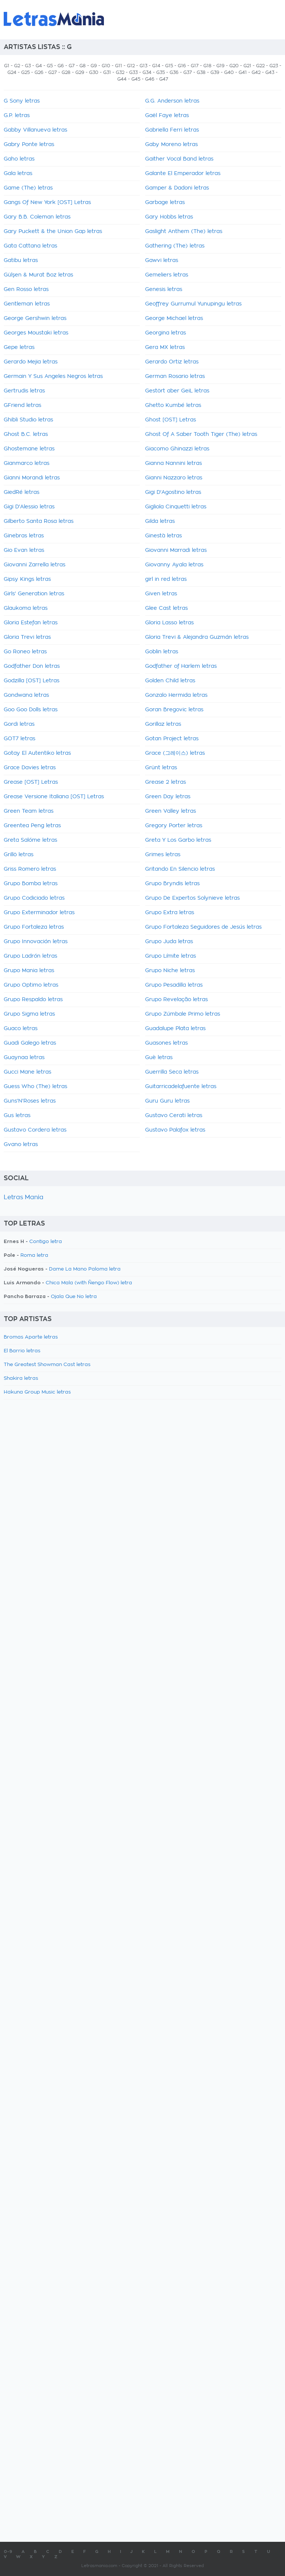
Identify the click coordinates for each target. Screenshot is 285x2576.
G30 (93, 72)
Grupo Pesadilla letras (174, 985)
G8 (82, 66)
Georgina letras (165, 333)
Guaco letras (20, 1028)
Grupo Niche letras (170, 970)
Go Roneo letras (25, 651)
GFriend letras (22, 405)
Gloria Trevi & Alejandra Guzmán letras (197, 637)
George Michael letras (174, 318)
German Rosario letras (175, 376)
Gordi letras (19, 724)
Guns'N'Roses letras (30, 1101)
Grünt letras (161, 767)
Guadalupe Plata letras (175, 1028)
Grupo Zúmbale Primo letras (182, 1014)
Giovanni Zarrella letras (34, 564)
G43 (269, 72)
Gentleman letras (27, 304)
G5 (50, 66)
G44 (122, 79)
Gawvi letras (161, 260)
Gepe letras (19, 347)
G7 (72, 66)
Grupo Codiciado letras (34, 898)
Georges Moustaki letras (36, 333)
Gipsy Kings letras (27, 579)
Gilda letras (160, 521)
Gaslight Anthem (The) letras (183, 231)
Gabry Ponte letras (29, 144)
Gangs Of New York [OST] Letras (47, 202)
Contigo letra (45, 1241)
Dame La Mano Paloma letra (85, 1269)
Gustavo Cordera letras (35, 1130)
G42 (256, 72)
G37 (187, 72)
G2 (17, 66)
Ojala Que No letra (74, 1296)
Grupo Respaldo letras (33, 999)
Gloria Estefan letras (31, 622)
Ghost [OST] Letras (170, 420)
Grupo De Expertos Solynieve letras (192, 898)
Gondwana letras (26, 695)
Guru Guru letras (167, 1101)
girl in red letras (166, 579)
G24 (11, 72)
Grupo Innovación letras (36, 941)
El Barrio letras (22, 1351)
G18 (207, 66)
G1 (6, 66)
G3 (28, 66)
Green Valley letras (170, 811)
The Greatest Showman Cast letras (47, 1364)
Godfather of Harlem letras (181, 666)
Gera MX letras (165, 347)
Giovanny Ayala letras (174, 564)
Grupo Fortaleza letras (34, 927)
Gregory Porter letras (173, 825)
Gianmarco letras (26, 463)
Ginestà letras (163, 535)
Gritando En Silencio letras (180, 869)
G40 (229, 72)
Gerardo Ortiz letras (172, 362)
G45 (135, 79)
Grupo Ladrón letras (30, 956)
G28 (66, 72)
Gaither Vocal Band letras (179, 159)
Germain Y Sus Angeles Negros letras (53, 376)
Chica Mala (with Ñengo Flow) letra (89, 1283)
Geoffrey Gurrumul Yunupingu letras (193, 304)
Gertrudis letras (24, 391)
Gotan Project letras (172, 738)
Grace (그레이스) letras (175, 753)
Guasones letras (166, 1043)
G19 (220, 66)
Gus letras (17, 1115)
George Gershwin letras (35, 318)
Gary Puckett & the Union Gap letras (53, 231)
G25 (25, 72)
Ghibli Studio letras (28, 420)
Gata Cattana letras (30, 246)
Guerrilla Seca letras (172, 1072)
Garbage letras (165, 202)
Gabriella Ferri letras (172, 130)
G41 (243, 72)
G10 (106, 66)
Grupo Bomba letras (31, 883)
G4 (39, 66)
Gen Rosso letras (26, 289)
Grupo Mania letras (29, 970)
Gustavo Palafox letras (175, 1130)
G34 (146, 72)
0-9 (8, 2552)
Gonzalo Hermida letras (176, 695)
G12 (131, 66)
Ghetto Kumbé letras (173, 405)
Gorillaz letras (163, 724)
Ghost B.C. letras (26, 434)
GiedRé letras (21, 492)
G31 (107, 72)
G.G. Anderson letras (172, 101)
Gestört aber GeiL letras (177, 391)
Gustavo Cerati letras (173, 1115)
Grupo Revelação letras (176, 999)
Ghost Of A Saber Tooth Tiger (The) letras (201, 434)
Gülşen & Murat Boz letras (38, 275)
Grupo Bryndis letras (172, 883)
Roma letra (34, 1255)
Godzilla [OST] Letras (31, 680)
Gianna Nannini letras (173, 463)
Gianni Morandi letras (32, 477)
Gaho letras (19, 159)
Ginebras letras (24, 535)
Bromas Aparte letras (31, 1337)
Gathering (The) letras (174, 246)
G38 (201, 72)
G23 (273, 66)
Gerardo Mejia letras (31, 362)
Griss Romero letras (30, 869)
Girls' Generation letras (34, 593)
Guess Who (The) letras (35, 1086)
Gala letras (18, 173)
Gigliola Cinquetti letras (175, 506)
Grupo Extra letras (169, 912)
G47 (163, 79)
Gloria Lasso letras (169, 622)
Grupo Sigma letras (29, 1014)
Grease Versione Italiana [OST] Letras (54, 796)
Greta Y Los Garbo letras (178, 840)
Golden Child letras (170, 680)
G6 (61, 66)
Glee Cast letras (166, 608)
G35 (160, 72)
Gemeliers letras (166, 275)
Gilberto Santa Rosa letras (38, 521)
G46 (149, 79)
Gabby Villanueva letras (35, 130)
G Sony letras (22, 101)
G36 (174, 72)
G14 (156, 66)
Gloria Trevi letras (27, 637)
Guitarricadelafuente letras (180, 1086)
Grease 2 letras (165, 782)
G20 (234, 66)
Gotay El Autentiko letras (37, 753)
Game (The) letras (28, 188)
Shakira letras (21, 1378)
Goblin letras (161, 651)
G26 (39, 72)
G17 (195, 66)
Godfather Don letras (32, 666)
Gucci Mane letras (27, 1072)
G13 (143, 66)
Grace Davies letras (30, 767)
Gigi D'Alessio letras (29, 506)
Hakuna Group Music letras (37, 1392)
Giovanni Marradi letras (176, 550)
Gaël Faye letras (167, 115)
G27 (52, 72)
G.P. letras (17, 115)
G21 (247, 66)
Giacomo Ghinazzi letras (177, 449)
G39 (214, 72)
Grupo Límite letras (170, 956)
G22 (260, 66)
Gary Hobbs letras (169, 217)
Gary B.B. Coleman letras (37, 217)
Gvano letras (21, 1144)
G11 (118, 66)
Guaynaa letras (24, 1057)
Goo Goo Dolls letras (31, 709)
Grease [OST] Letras (31, 782)
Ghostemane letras (29, 449)
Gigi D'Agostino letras (173, 492)
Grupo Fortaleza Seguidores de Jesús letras (203, 927)
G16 (182, 66)
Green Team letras (28, 811)
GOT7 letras (19, 738)
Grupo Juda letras (169, 941)
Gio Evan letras (24, 550)
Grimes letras (162, 854)
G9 (94, 66)
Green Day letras (167, 796)
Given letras (161, 593)
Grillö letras (18, 854)
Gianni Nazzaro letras (173, 477)
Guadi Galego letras (30, 1043)
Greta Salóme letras (30, 840)
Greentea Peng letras (32, 825)
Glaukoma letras (26, 608)
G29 (79, 72)
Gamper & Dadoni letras (177, 188)
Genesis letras (163, 289)
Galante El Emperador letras (182, 173)
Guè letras (159, 1057)
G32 (120, 72)
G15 (169, 66)
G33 (133, 72)
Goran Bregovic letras (174, 709)
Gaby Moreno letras (171, 144)
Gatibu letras (21, 260)
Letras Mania (23, 1197)
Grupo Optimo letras (31, 985)
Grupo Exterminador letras (39, 912)
